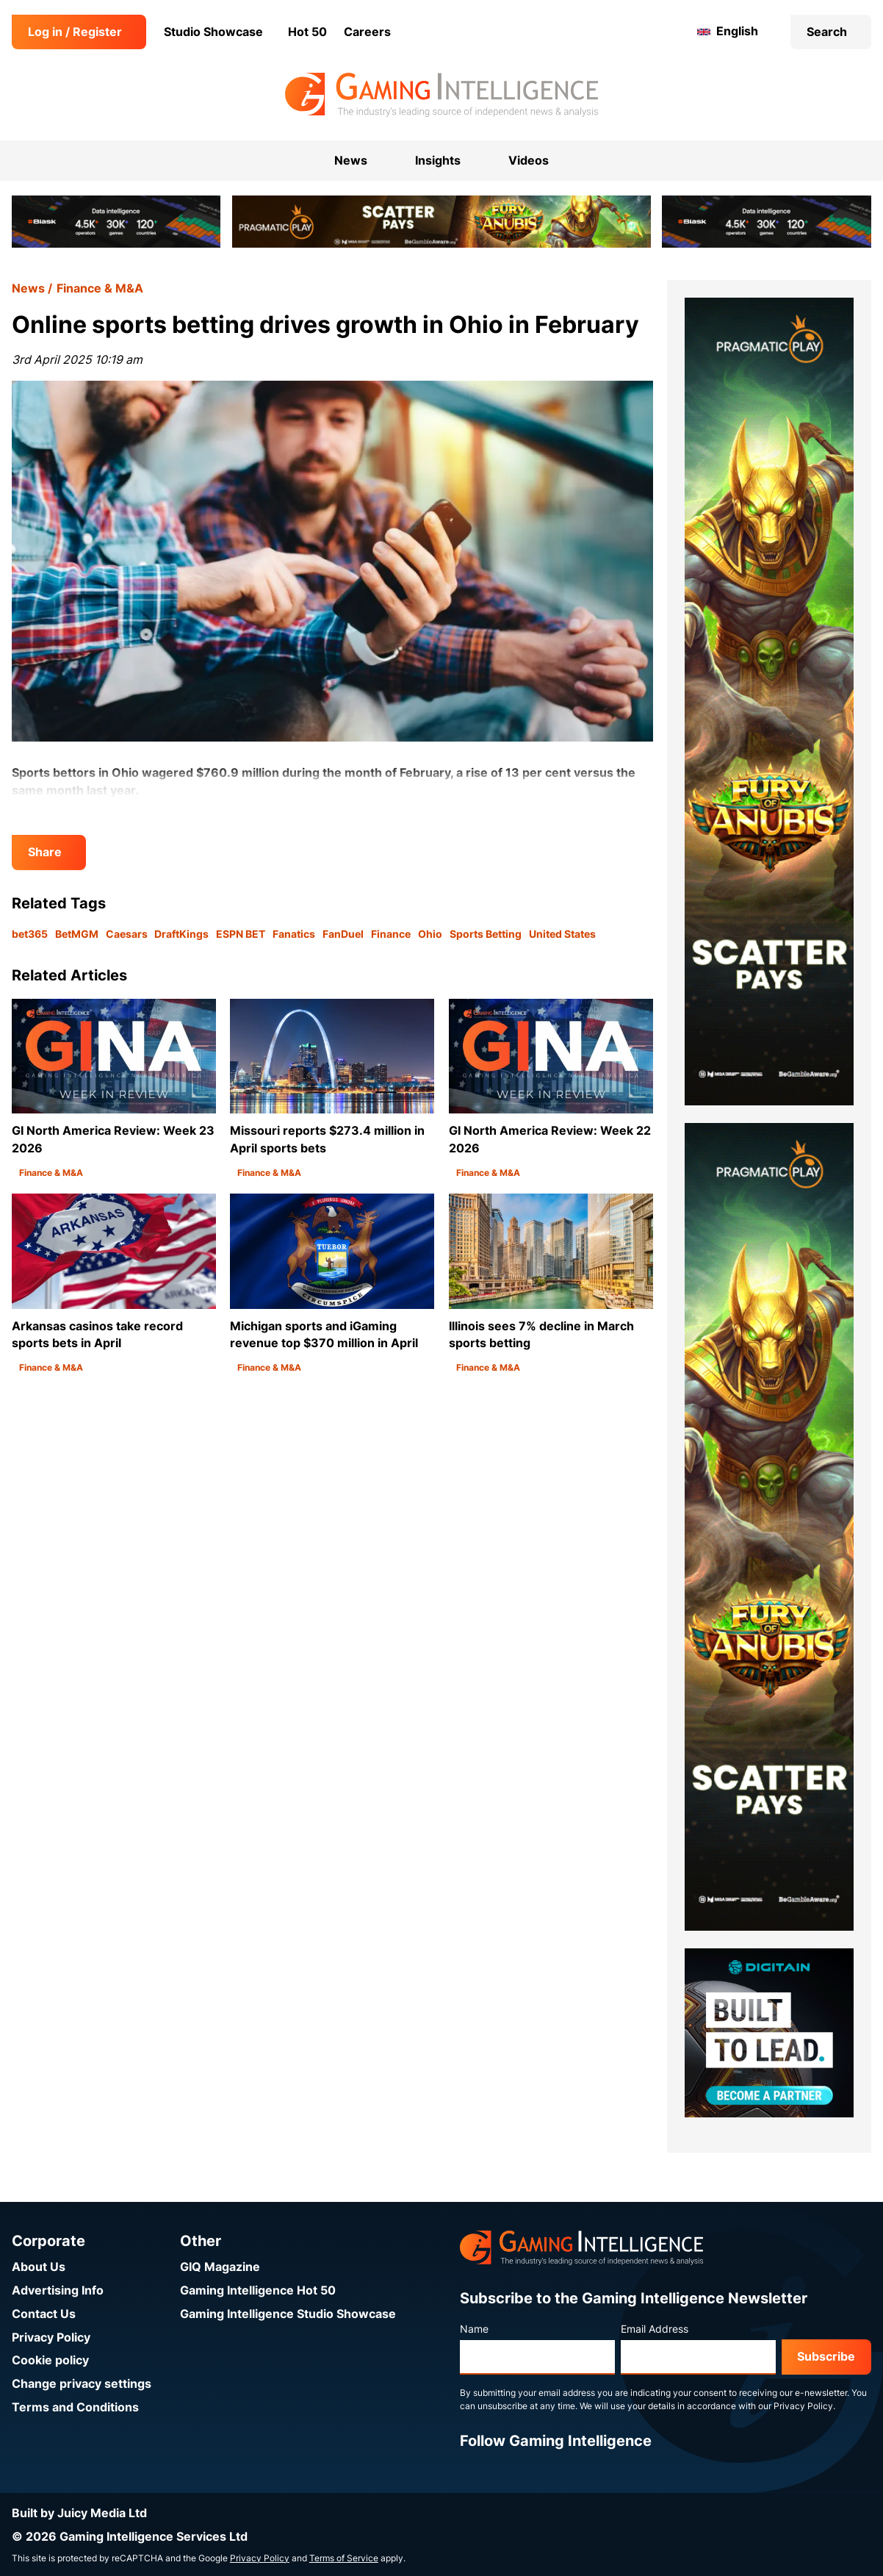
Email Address (654, 2329)
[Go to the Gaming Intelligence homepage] (441, 95)
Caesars (127, 934)
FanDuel (343, 934)
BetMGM (76, 934)
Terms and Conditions (75, 2407)
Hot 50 (307, 32)
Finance (391, 934)
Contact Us (44, 2314)
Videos (528, 161)
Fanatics (294, 934)
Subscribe (826, 2357)
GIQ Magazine (220, 2267)
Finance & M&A (100, 288)
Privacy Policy (51, 2337)
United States (562, 934)
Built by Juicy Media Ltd (79, 2513)
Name (474, 2329)
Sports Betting (486, 934)
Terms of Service (343, 2558)
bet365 (30, 934)
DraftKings (181, 934)
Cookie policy (50, 2360)
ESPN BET (240, 934)
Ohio (430, 934)
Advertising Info (58, 2290)
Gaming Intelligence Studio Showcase (288, 2314)
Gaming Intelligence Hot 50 (258, 2290)
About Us (38, 2267)
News (28, 288)
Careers (367, 32)
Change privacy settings (81, 2384)
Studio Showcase (213, 32)
